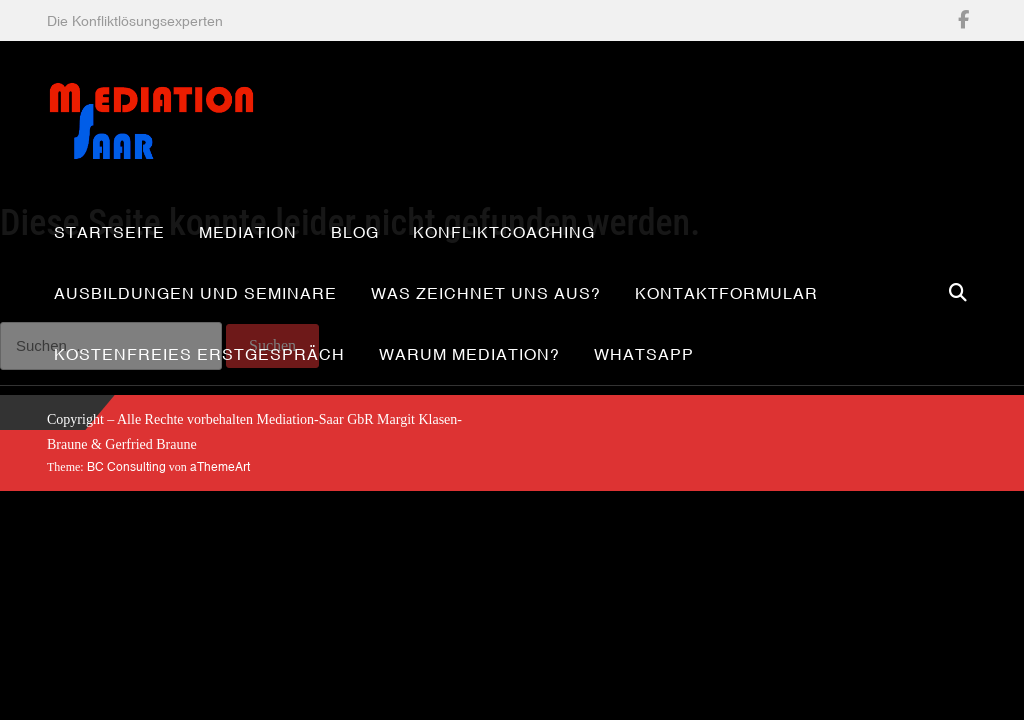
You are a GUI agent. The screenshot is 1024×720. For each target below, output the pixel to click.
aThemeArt (220, 467)
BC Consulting (126, 467)
